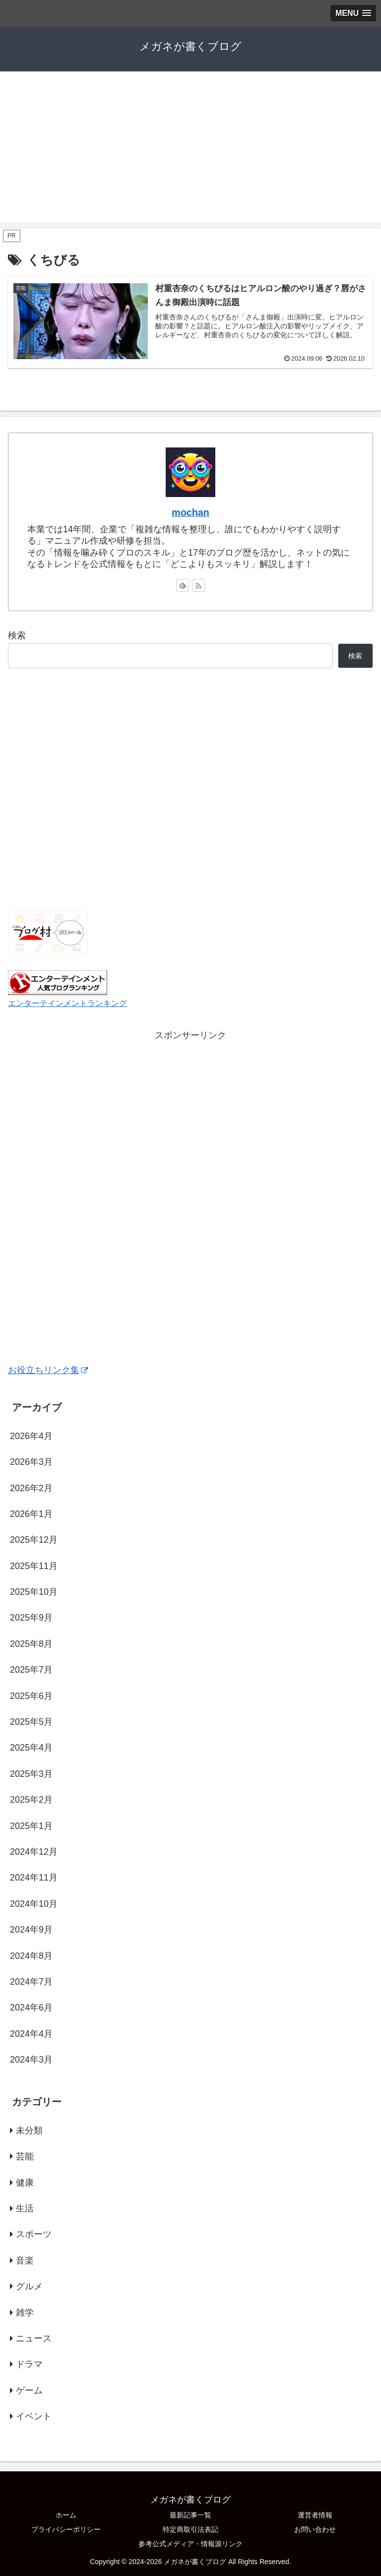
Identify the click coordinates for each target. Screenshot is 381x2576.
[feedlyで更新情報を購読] (182, 585)
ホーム (66, 2515)
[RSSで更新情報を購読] (198, 585)
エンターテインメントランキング (67, 1003)
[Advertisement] (190, 152)
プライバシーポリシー (66, 2529)
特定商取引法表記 (190, 2529)
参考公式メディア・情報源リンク (190, 2544)
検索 (17, 635)
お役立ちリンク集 (48, 1370)
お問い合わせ (315, 2529)
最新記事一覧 (190, 2515)
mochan (190, 512)
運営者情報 (315, 2515)
